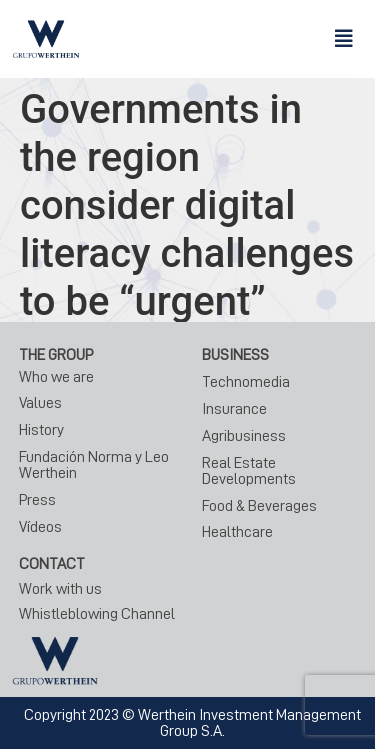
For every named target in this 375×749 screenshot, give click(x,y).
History (41, 430)
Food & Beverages (259, 506)
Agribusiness (244, 436)
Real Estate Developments (249, 471)
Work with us (60, 589)
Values (40, 403)
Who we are (56, 377)
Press (37, 500)
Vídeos (40, 527)
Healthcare (237, 532)
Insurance (234, 409)
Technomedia (246, 382)
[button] (344, 39)
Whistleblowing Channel (97, 614)
